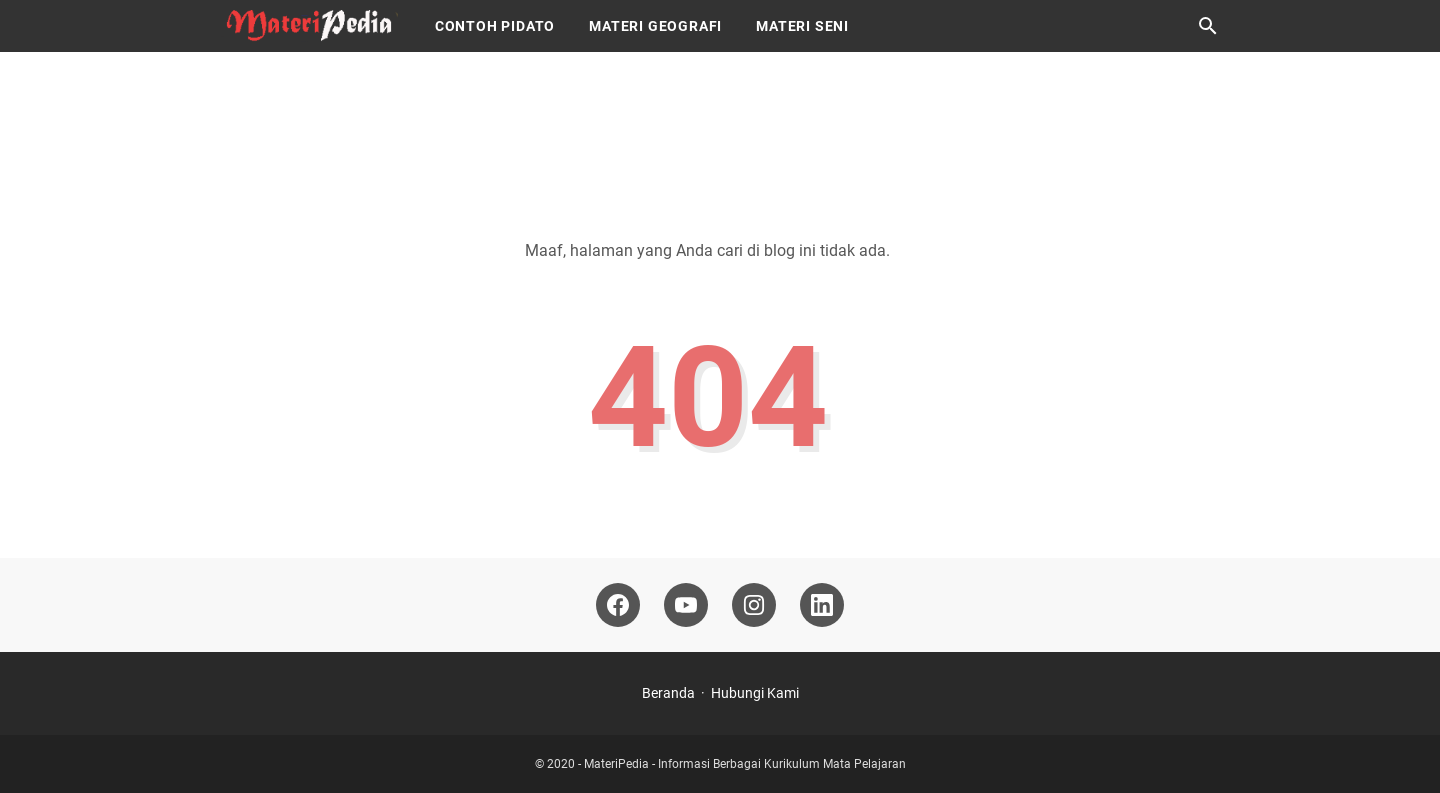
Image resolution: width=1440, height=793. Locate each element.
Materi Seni (802, 26)
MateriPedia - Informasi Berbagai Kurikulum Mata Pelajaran (745, 764)
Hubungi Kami (755, 693)
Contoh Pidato (495, 26)
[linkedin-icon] (822, 605)
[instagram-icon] (754, 605)
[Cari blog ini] (1208, 26)
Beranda (668, 693)
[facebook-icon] (618, 605)
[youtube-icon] (686, 605)
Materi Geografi (655, 26)
